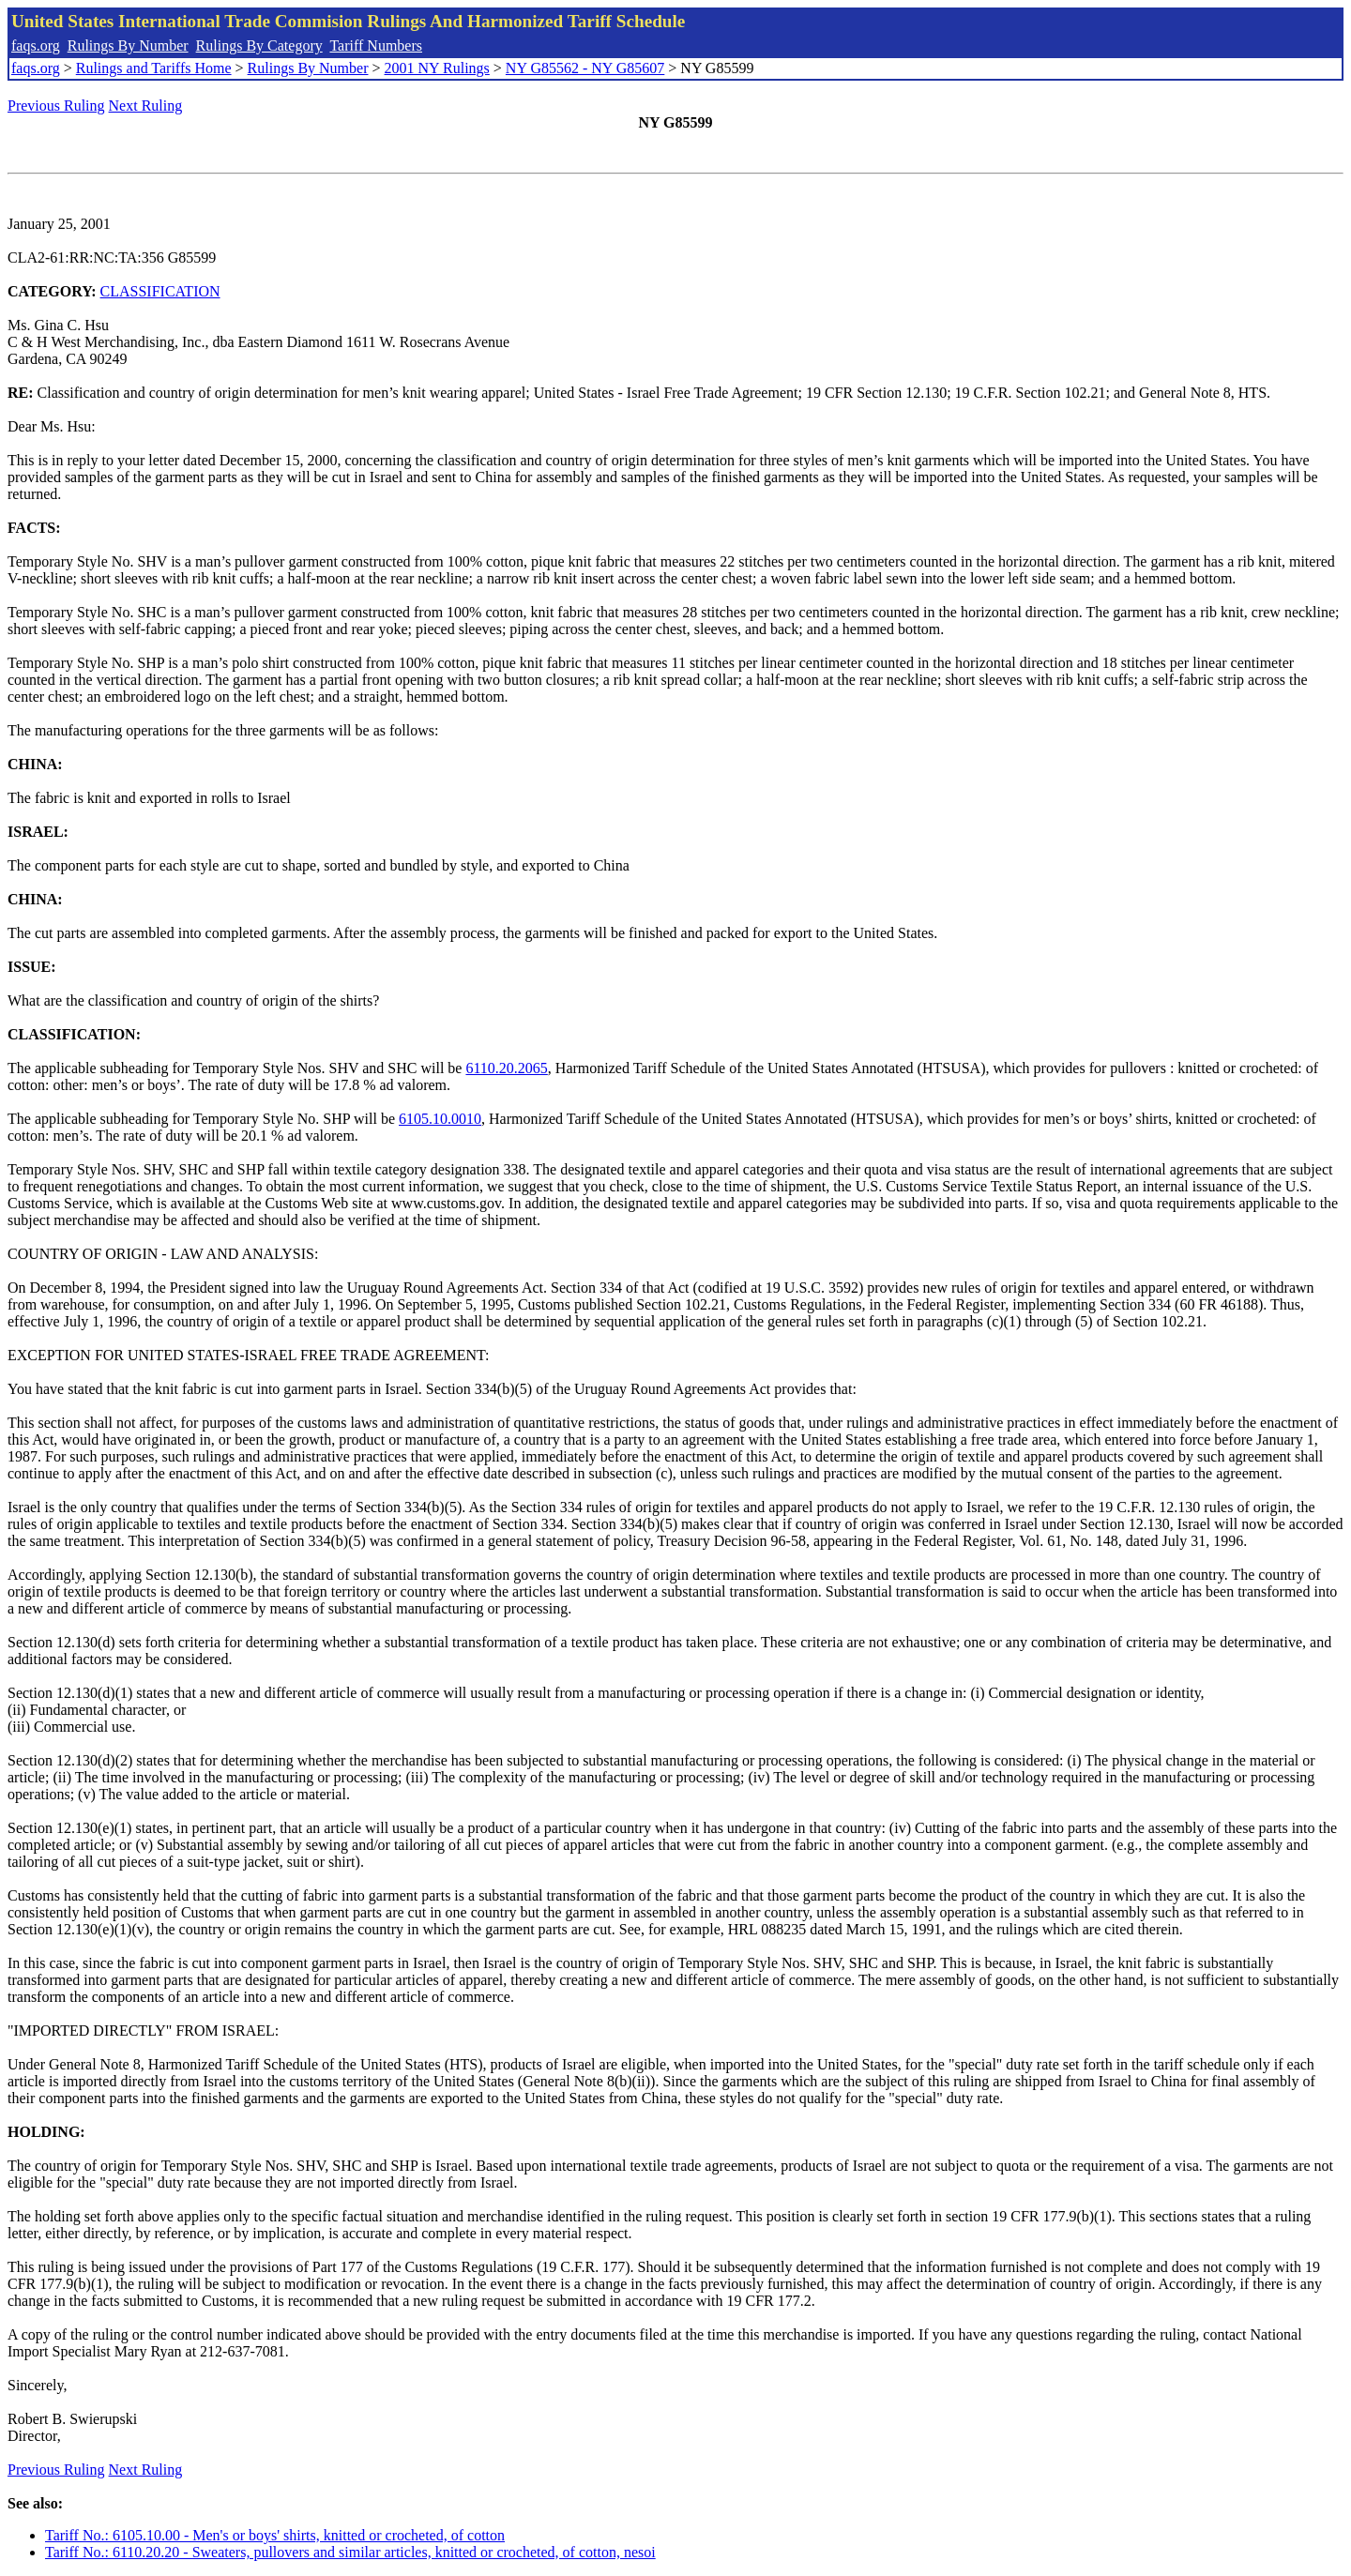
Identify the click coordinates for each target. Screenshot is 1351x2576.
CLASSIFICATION (160, 291)
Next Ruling (146, 106)
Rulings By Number (128, 45)
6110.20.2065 (506, 1068)
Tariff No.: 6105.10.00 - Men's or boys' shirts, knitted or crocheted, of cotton (275, 2535)
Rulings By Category (259, 45)
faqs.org (35, 45)
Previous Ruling (56, 106)
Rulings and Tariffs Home (154, 68)
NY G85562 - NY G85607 (585, 68)
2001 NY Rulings (437, 68)
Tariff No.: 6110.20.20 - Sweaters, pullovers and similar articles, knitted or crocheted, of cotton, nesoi (350, 2552)
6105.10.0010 (440, 1119)
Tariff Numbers (375, 45)
